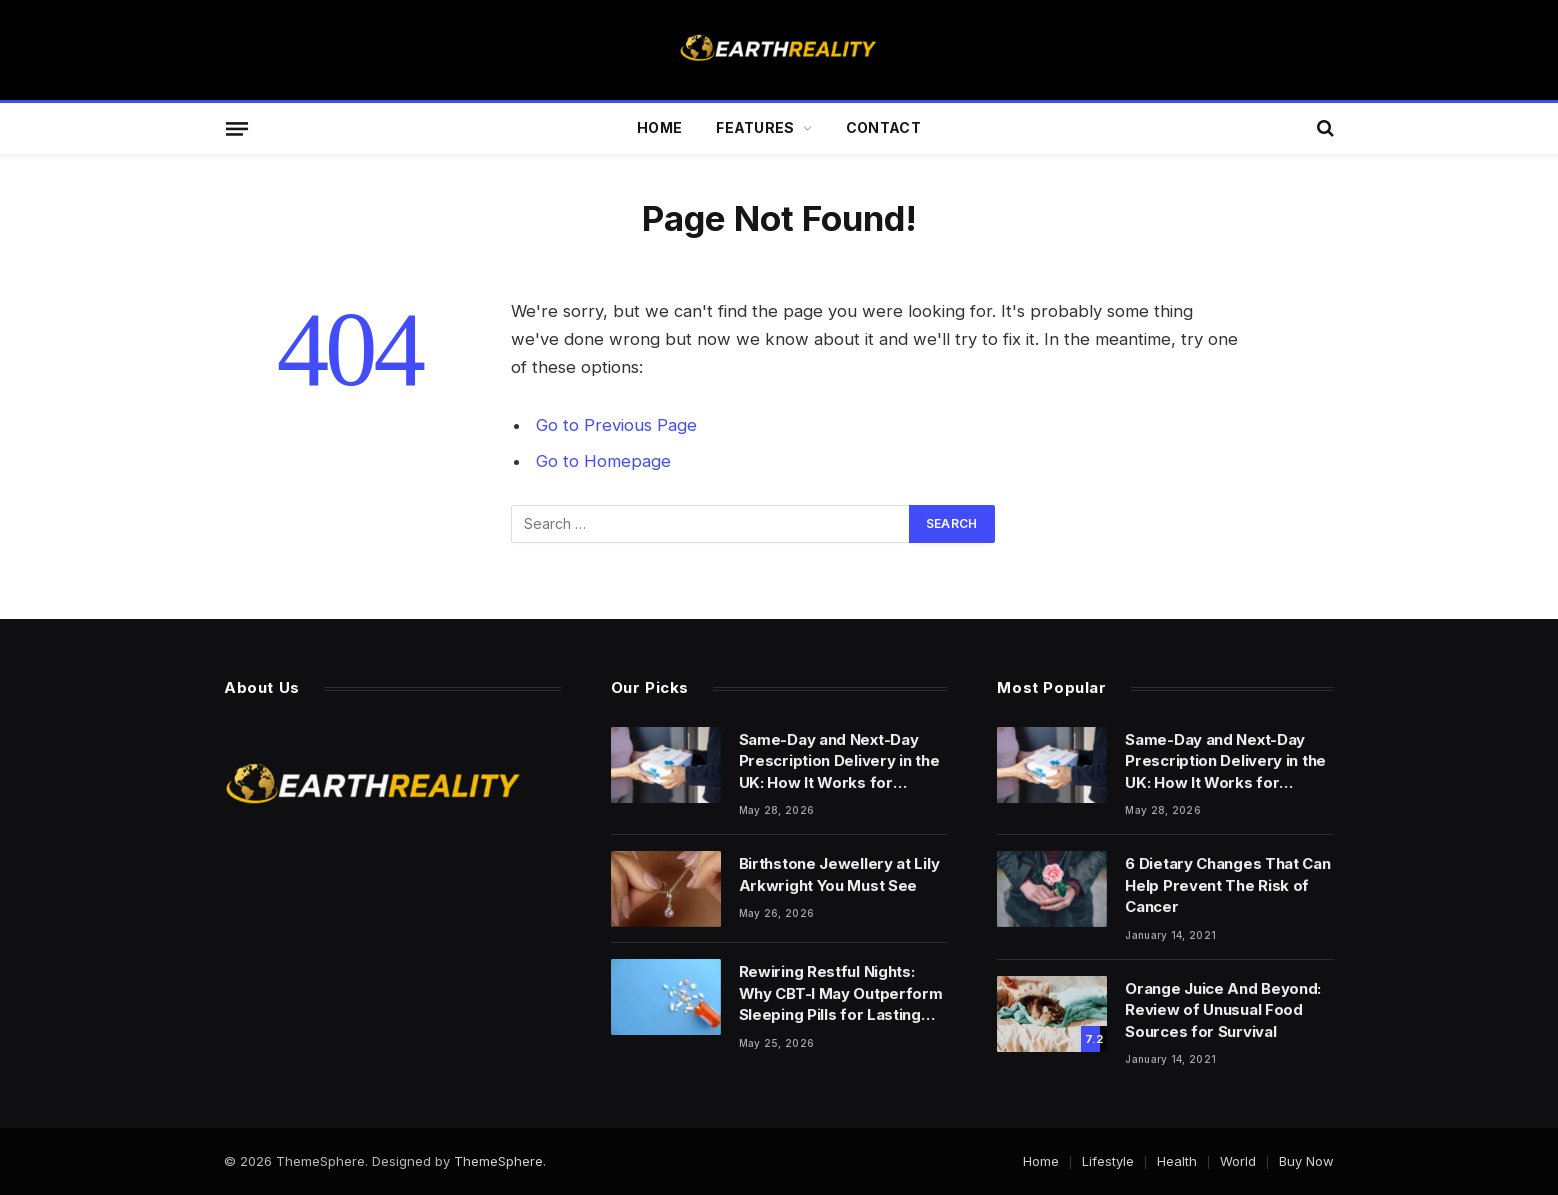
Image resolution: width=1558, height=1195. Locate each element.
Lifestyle (1108, 1161)
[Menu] (237, 128)
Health (1177, 1161)
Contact (883, 127)
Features (755, 127)
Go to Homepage (603, 461)
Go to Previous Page (616, 425)
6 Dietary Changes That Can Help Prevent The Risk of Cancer (1227, 885)
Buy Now (1306, 1161)
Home (659, 127)
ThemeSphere (498, 1161)
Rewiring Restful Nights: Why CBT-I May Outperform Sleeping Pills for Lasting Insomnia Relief (841, 993)
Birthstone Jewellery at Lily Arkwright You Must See (839, 874)
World (1238, 1161)
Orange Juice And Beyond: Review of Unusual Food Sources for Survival (1223, 1010)
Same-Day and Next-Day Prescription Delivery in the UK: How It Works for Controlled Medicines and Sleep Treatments (839, 761)
